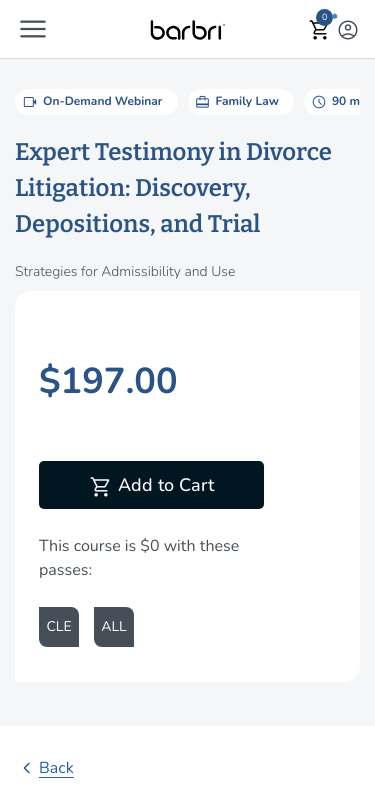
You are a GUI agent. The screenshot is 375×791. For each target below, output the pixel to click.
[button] (33, 29)
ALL (113, 626)
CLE (58, 626)
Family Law (236, 102)
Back (44, 768)
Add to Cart (151, 487)
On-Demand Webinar (91, 102)
